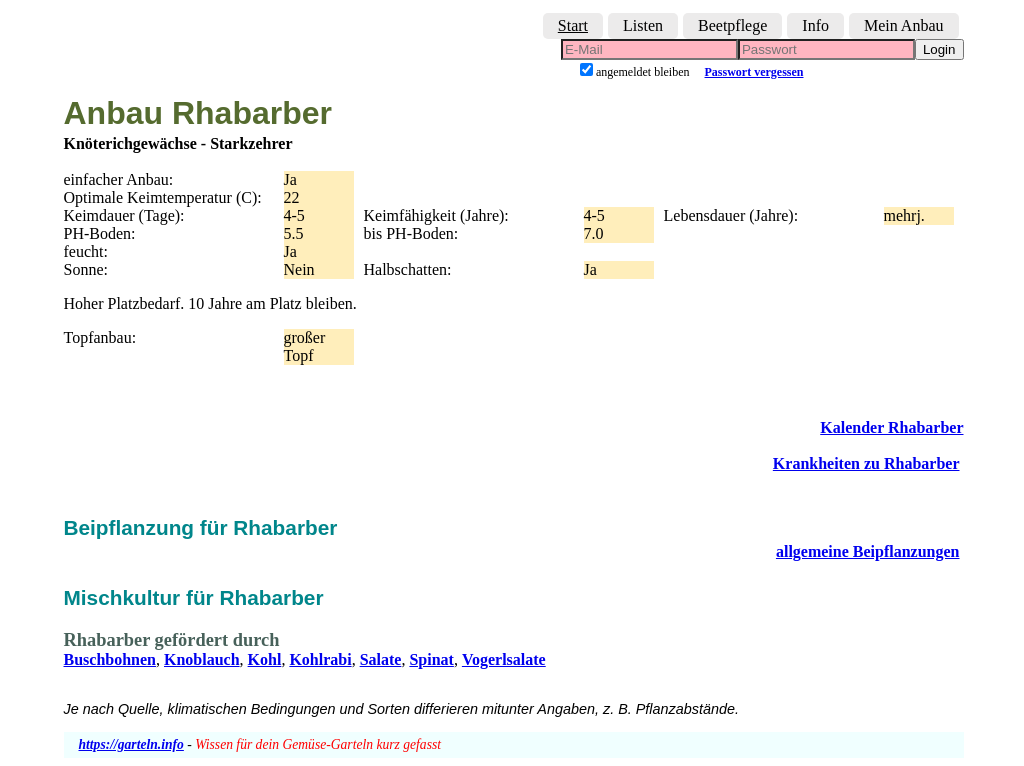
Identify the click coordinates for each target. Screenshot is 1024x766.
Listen (643, 25)
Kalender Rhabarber (891, 427)
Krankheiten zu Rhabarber (866, 463)
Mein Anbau (904, 25)
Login (939, 49)
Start (573, 25)
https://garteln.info (131, 744)
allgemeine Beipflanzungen (868, 551)
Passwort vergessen (754, 72)
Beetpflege (732, 25)
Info (815, 25)
